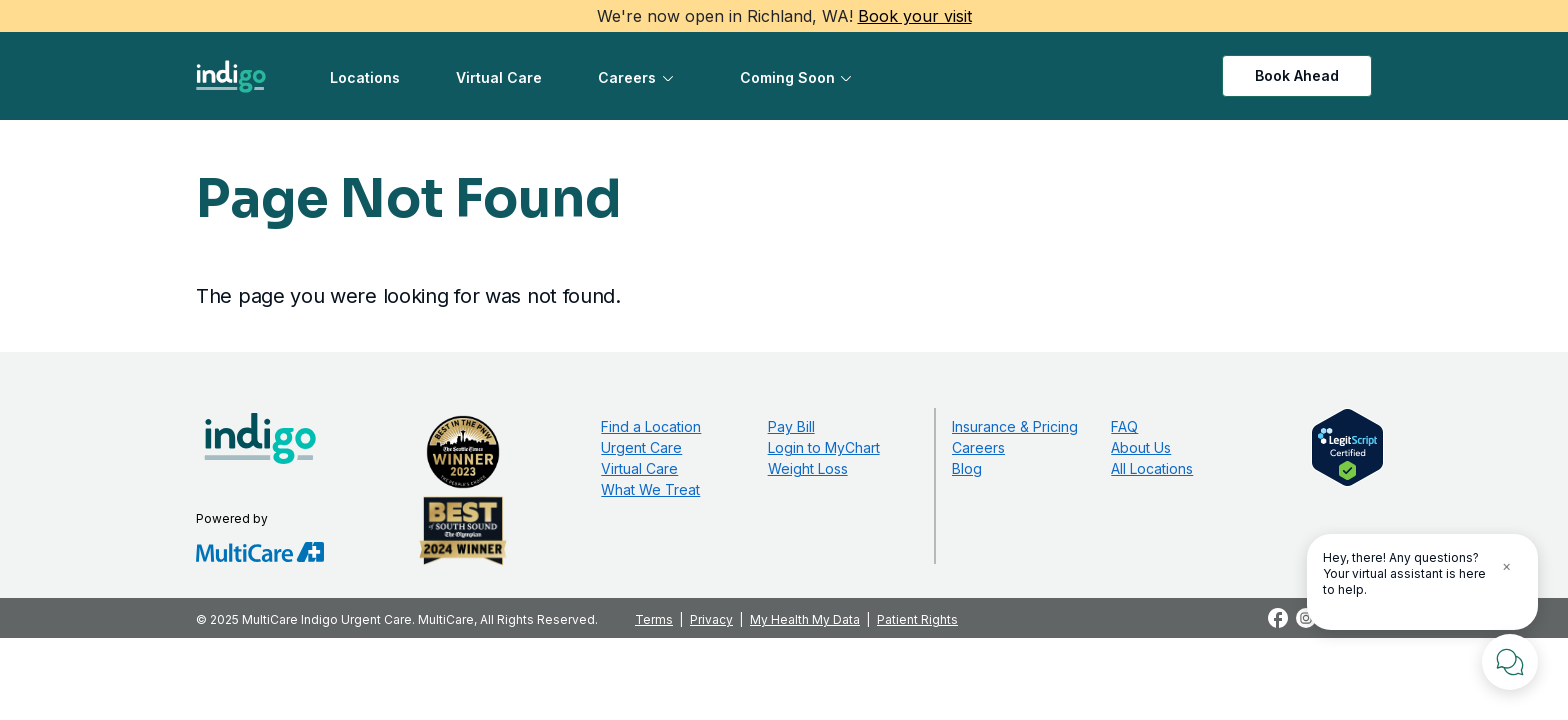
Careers (627, 77)
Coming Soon (787, 77)
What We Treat (650, 489)
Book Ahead (1297, 75)
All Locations (1152, 468)
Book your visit (915, 16)
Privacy (711, 619)
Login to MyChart (824, 447)
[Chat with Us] (1510, 662)
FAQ (1124, 426)
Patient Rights (917, 619)
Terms (654, 619)
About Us (1141, 447)
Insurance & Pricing (1015, 426)
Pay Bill (791, 426)
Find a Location (651, 426)
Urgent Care (641, 447)
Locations (365, 77)
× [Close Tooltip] (1506, 565)
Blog (967, 468)
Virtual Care (499, 77)
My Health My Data (805, 619)
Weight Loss (808, 468)
